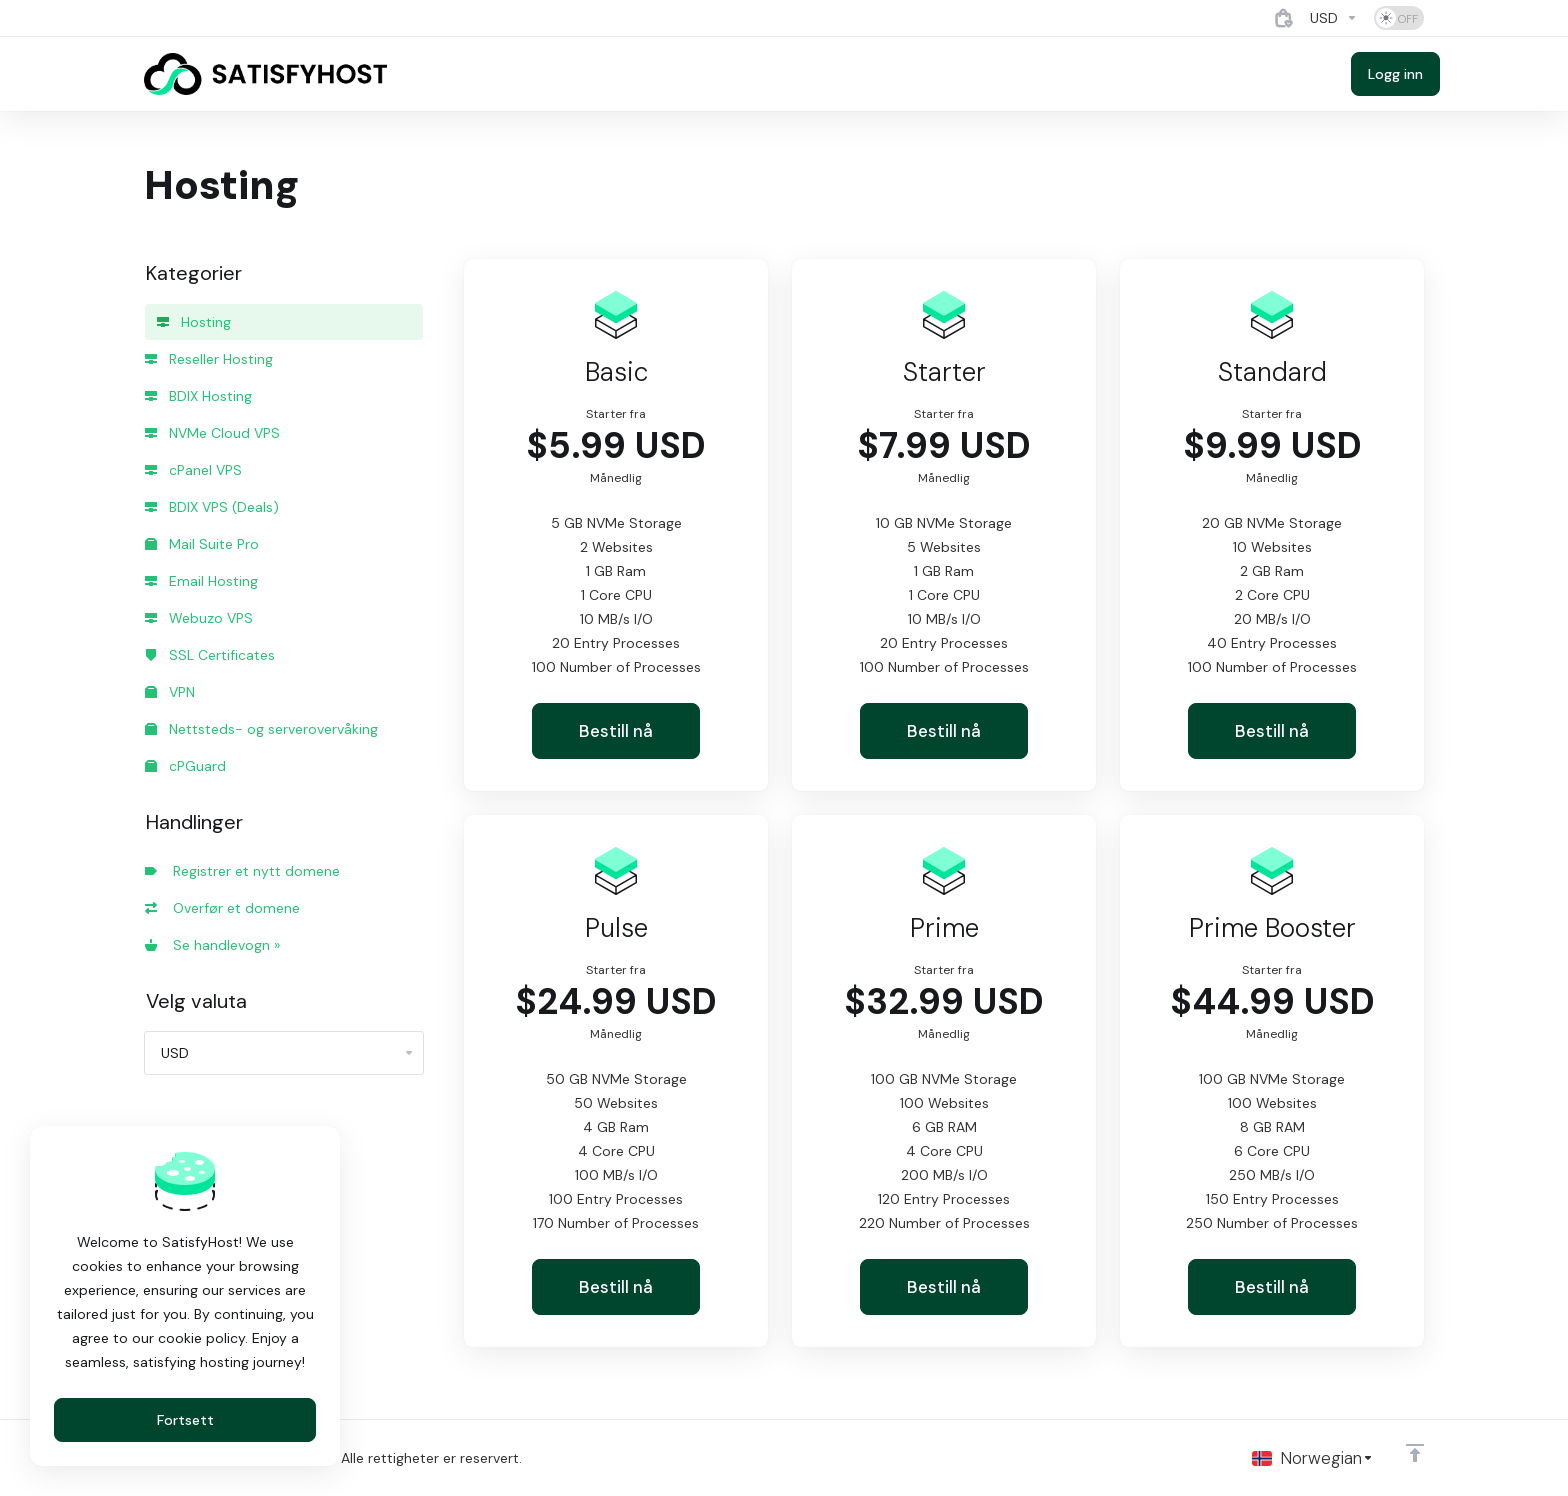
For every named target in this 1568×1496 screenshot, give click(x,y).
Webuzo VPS (199, 618)
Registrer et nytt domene (242, 871)
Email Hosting (201, 581)
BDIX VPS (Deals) (212, 507)
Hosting (194, 322)
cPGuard (185, 766)
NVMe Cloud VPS (212, 433)
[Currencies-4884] (1334, 18)
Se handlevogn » (212, 945)
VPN (170, 692)
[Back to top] (1415, 1453)
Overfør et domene (222, 908)
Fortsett (185, 1420)
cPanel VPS (193, 470)
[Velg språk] (1313, 1458)
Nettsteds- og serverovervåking (261, 729)
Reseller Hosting (209, 359)
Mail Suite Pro (202, 544)
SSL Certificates (210, 655)
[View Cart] (1284, 18)
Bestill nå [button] (616, 731)
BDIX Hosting (198, 396)
